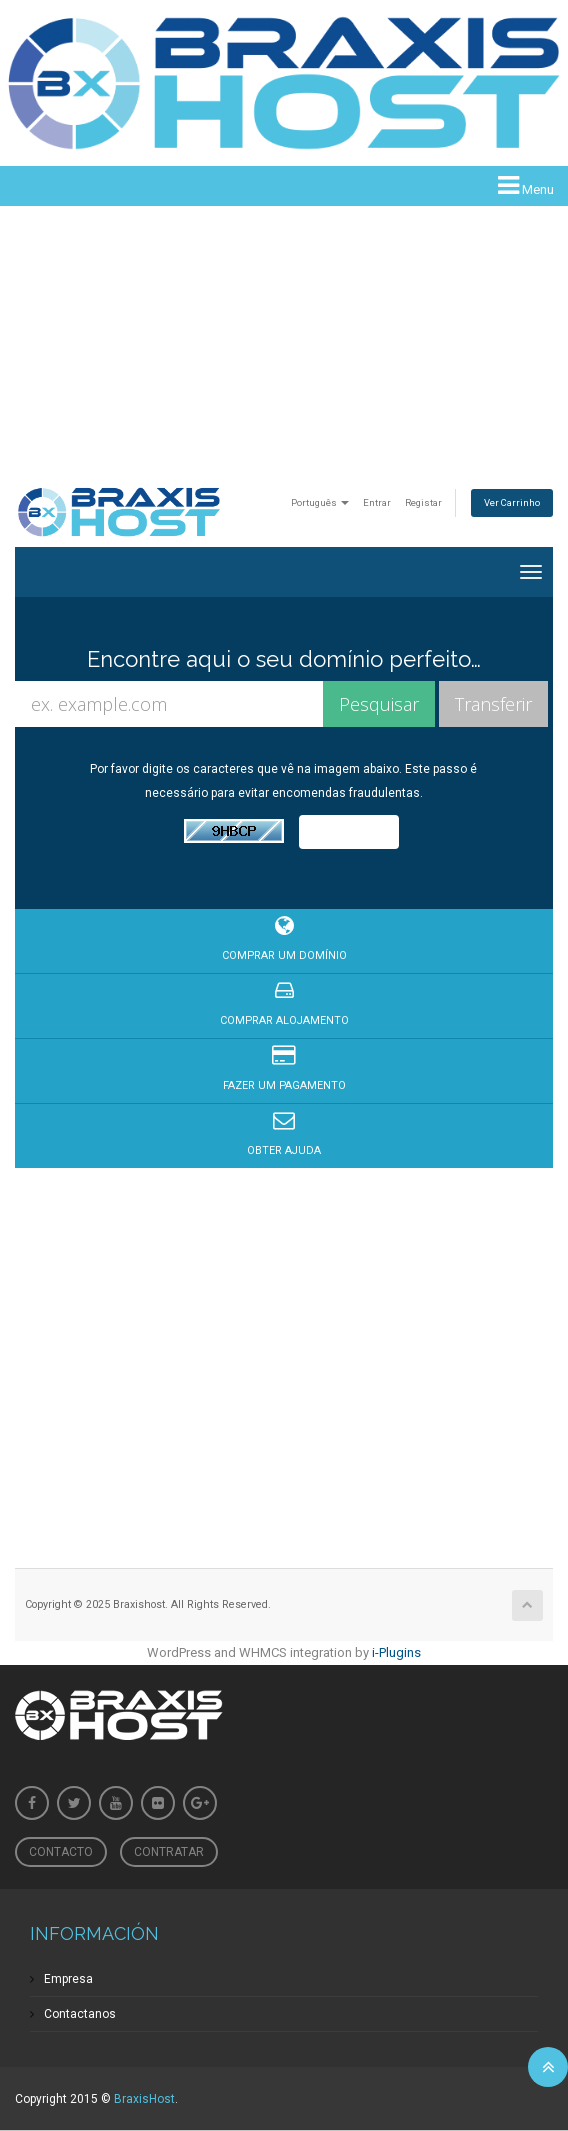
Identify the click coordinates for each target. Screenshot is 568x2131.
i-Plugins (396, 1652)
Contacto (61, 1852)
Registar (423, 502)
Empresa (68, 1979)
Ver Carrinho (512, 502)
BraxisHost (144, 2099)
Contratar (169, 1852)
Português (320, 502)
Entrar (377, 502)
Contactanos (80, 2014)
